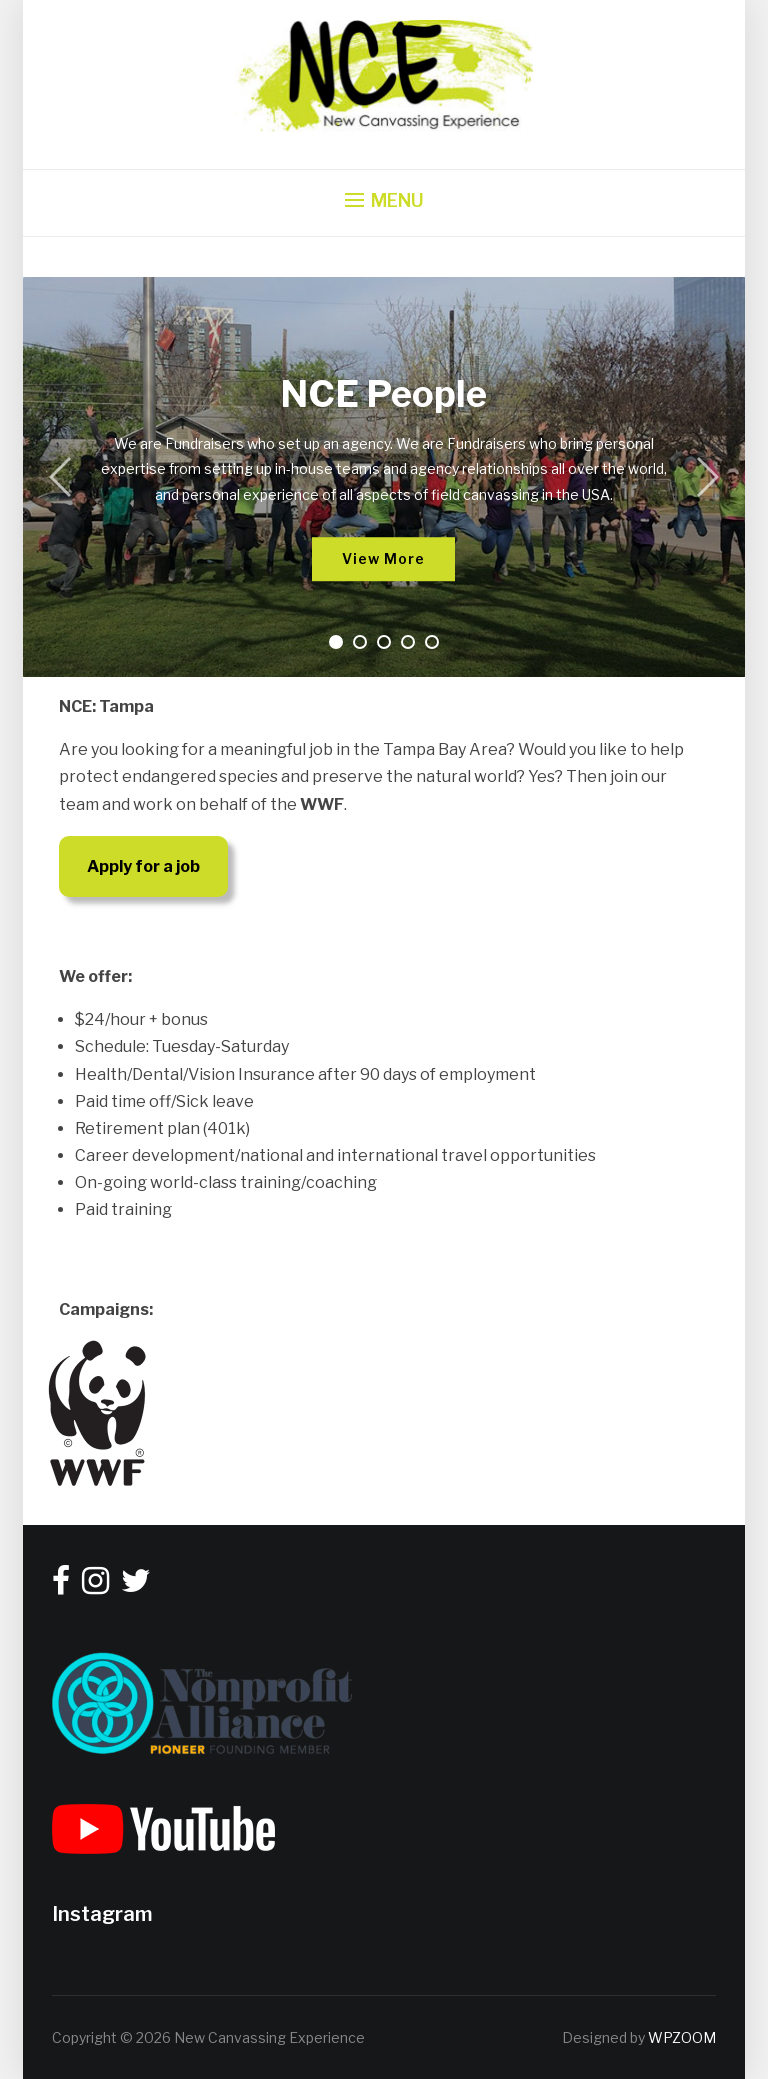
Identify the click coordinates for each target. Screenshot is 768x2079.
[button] (384, 201)
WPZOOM (682, 2037)
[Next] (703, 477)
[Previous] (65, 477)
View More (383, 558)
